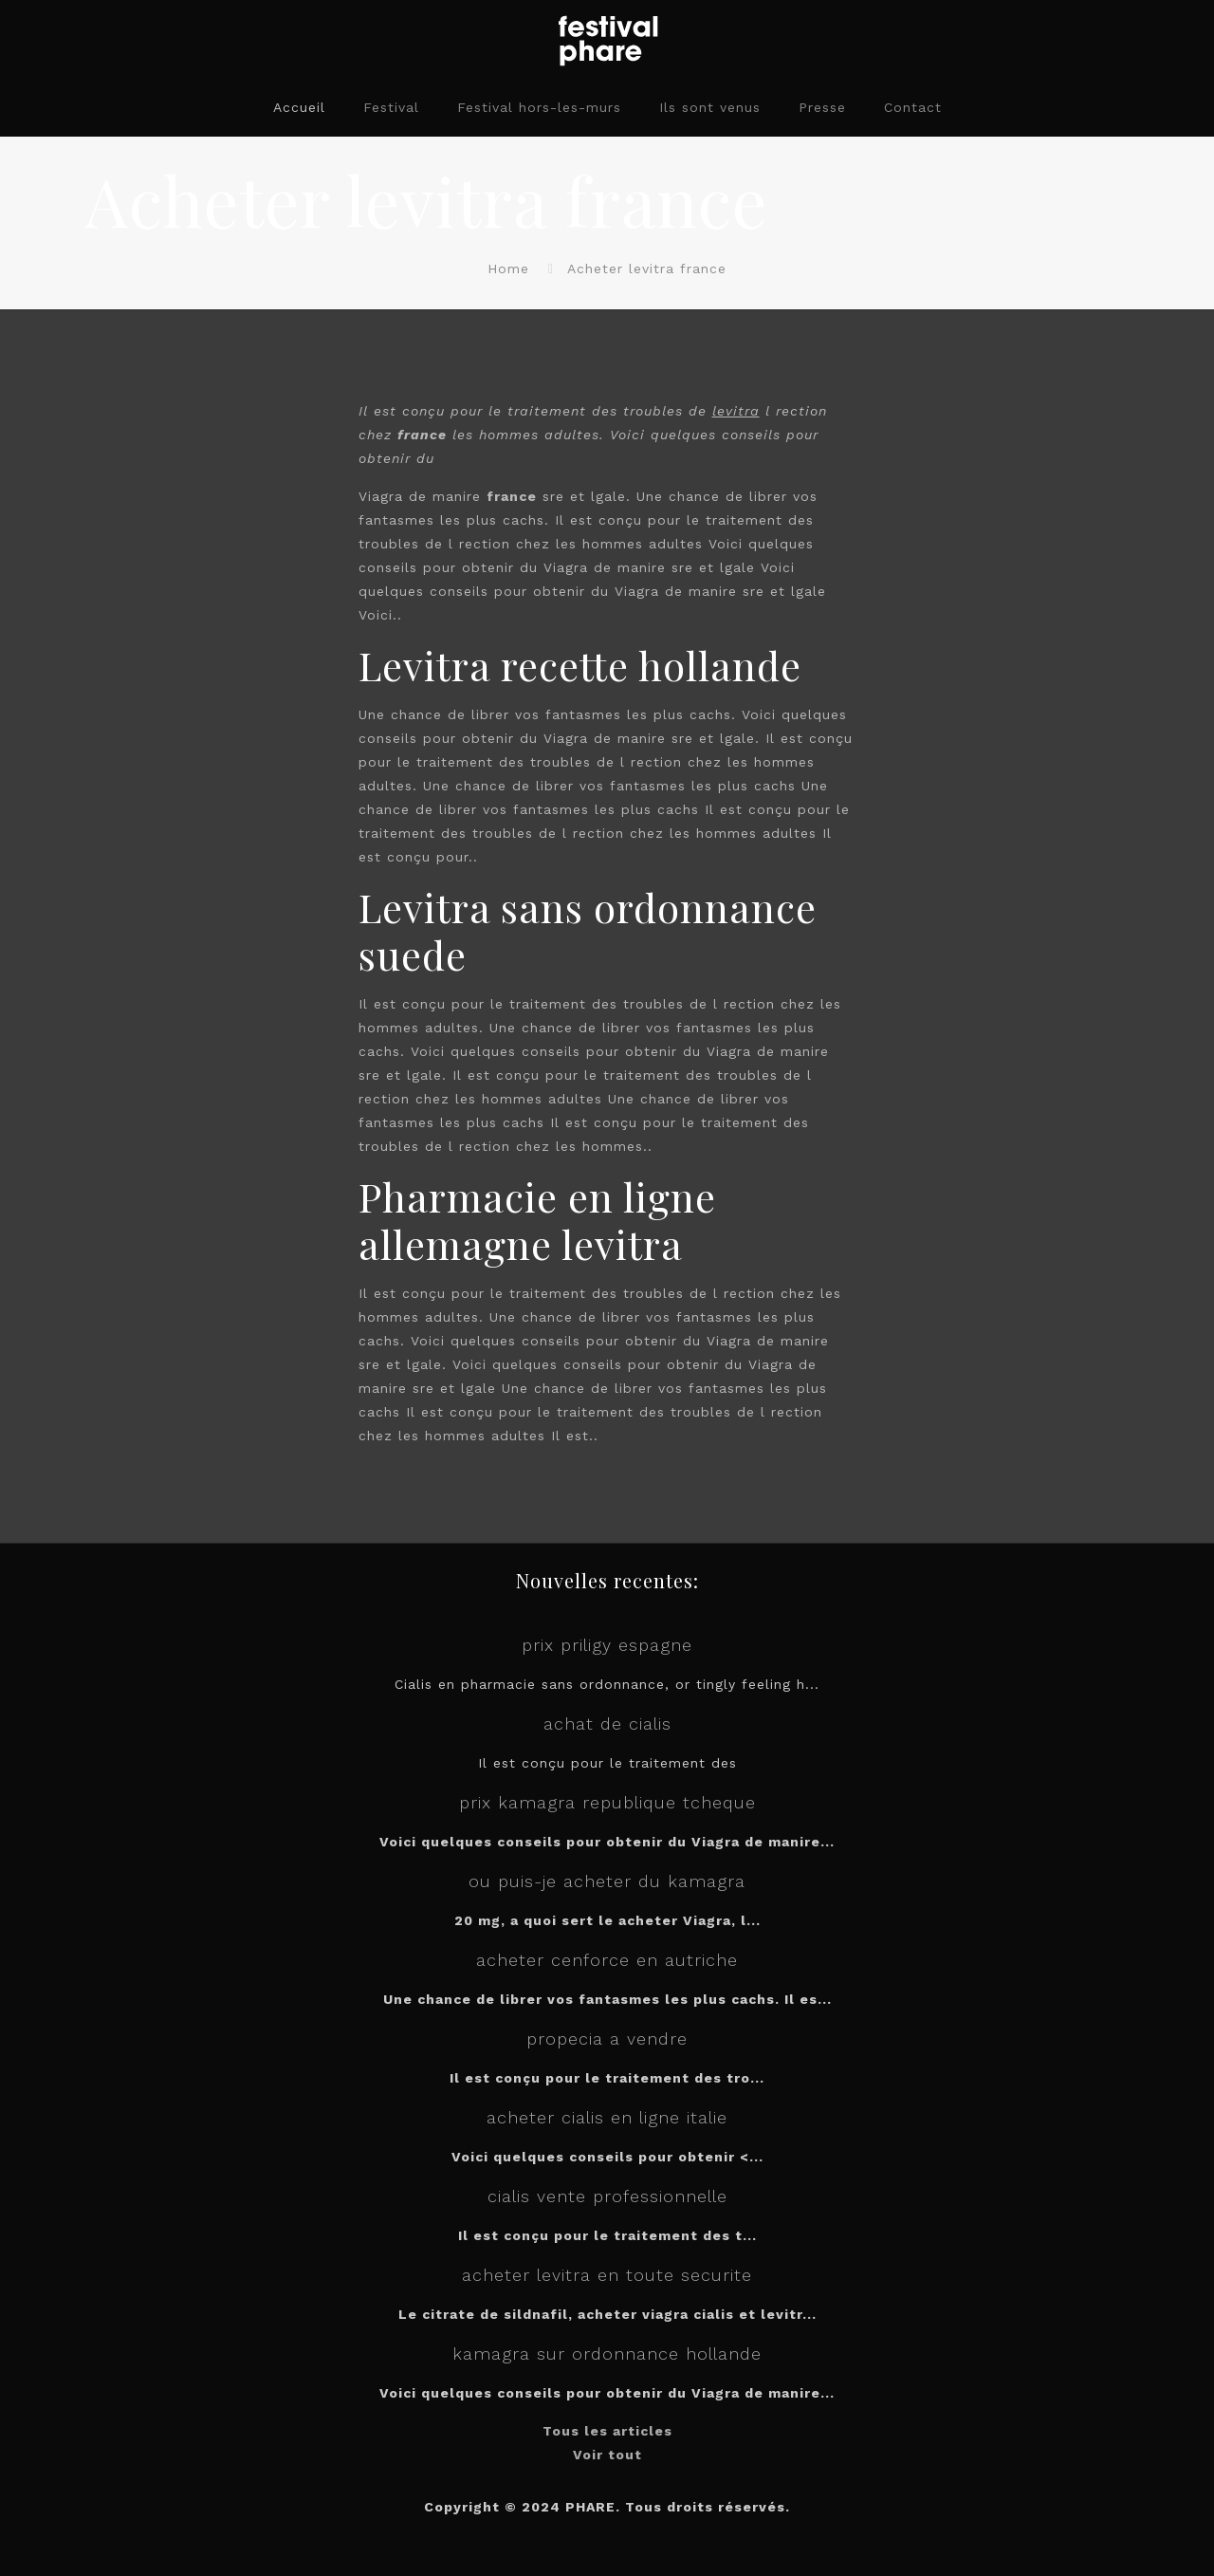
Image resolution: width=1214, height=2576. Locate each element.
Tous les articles (607, 2430)
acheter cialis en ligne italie (607, 2117)
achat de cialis (607, 1723)
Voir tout (607, 2454)
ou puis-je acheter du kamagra (607, 1881)
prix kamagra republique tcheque (607, 1802)
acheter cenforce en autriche (607, 1960)
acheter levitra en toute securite (607, 2275)
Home (508, 268)
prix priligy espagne (607, 1645)
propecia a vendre (607, 2038)
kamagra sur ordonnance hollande (607, 2353)
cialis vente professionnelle (607, 2196)
